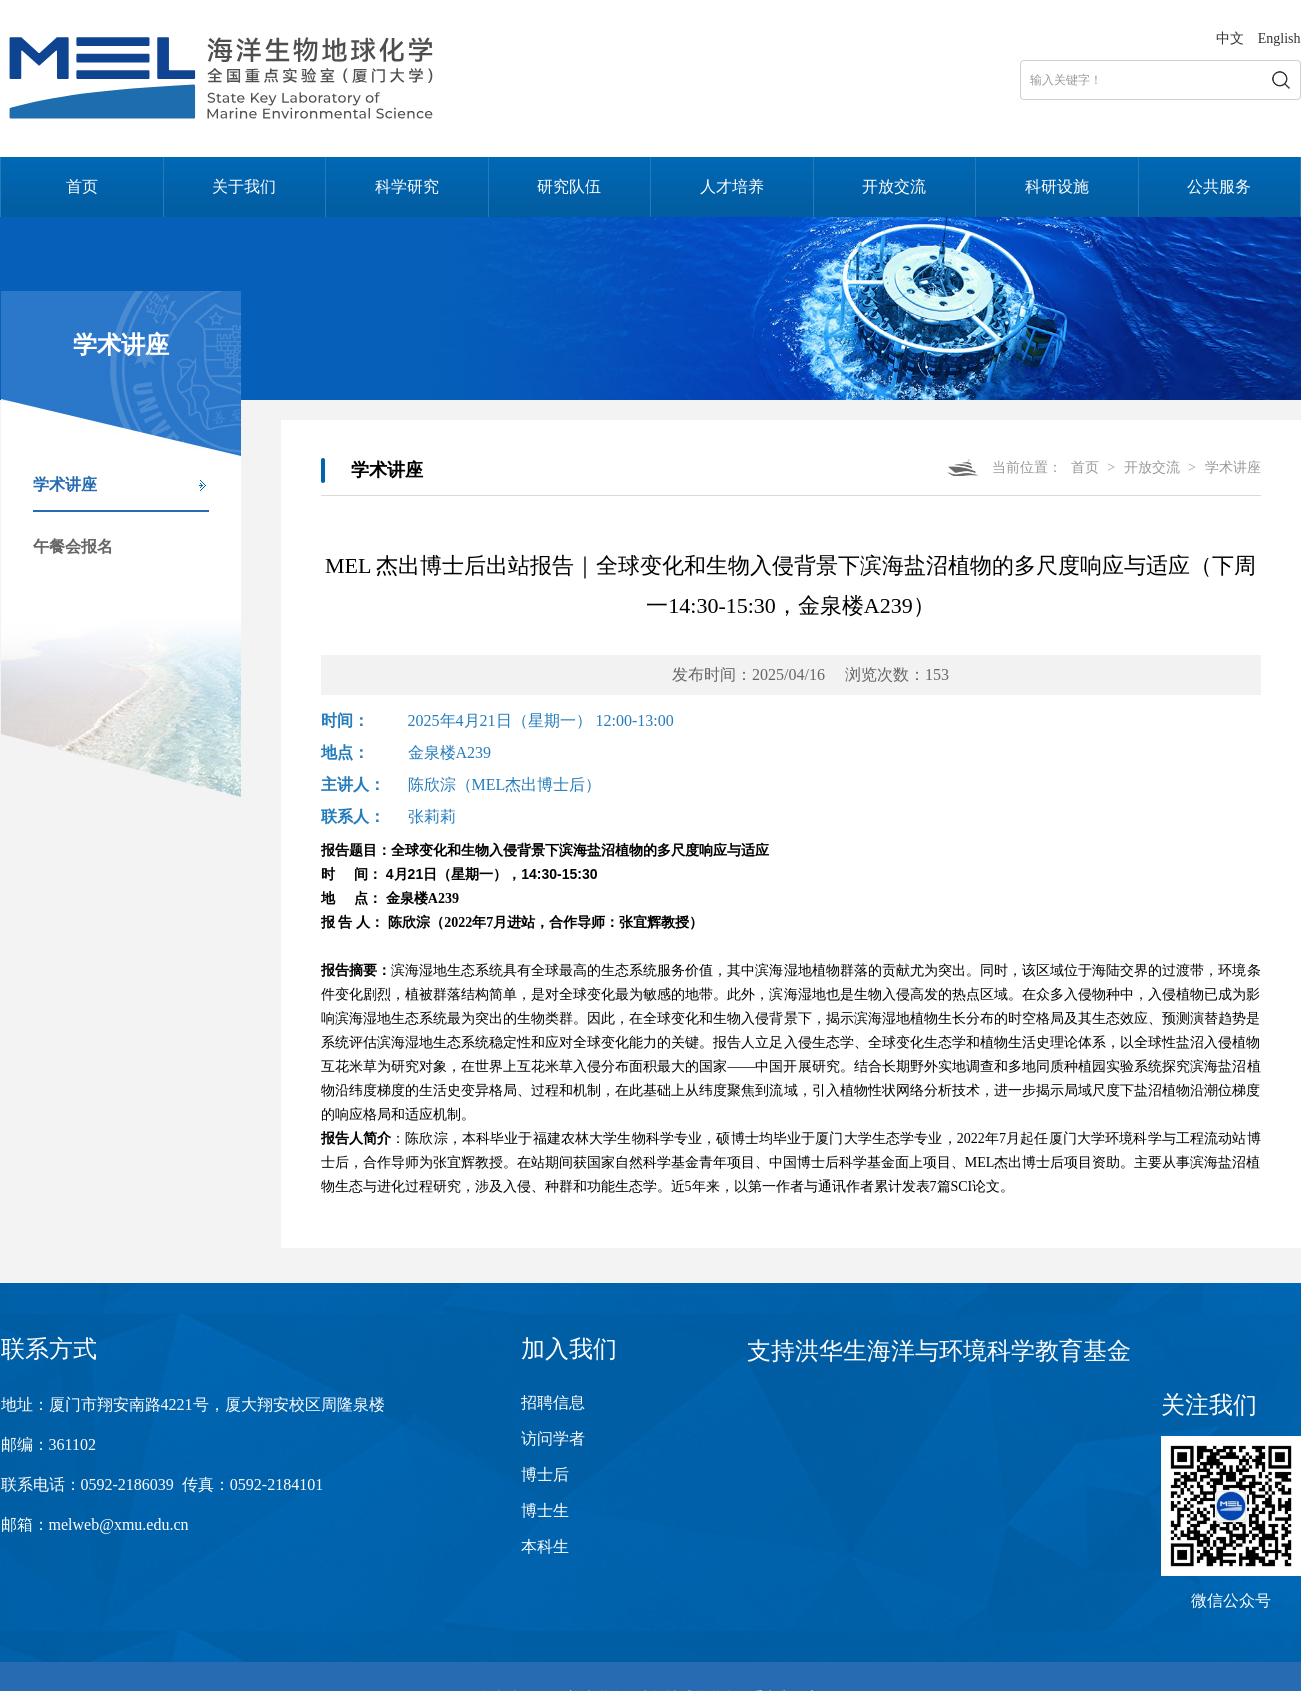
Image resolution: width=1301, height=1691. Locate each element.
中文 (1230, 38)
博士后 (545, 1474)
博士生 (545, 1510)
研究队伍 (569, 186)
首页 (82, 186)
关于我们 (244, 186)
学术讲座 (65, 484)
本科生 (545, 1546)
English (1279, 38)
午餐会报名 (73, 546)
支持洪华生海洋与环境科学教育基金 (939, 1351)
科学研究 (407, 186)
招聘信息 (553, 1402)
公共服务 (1219, 186)
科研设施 (1057, 186)
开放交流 (894, 186)
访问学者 (553, 1438)
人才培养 (732, 186)
